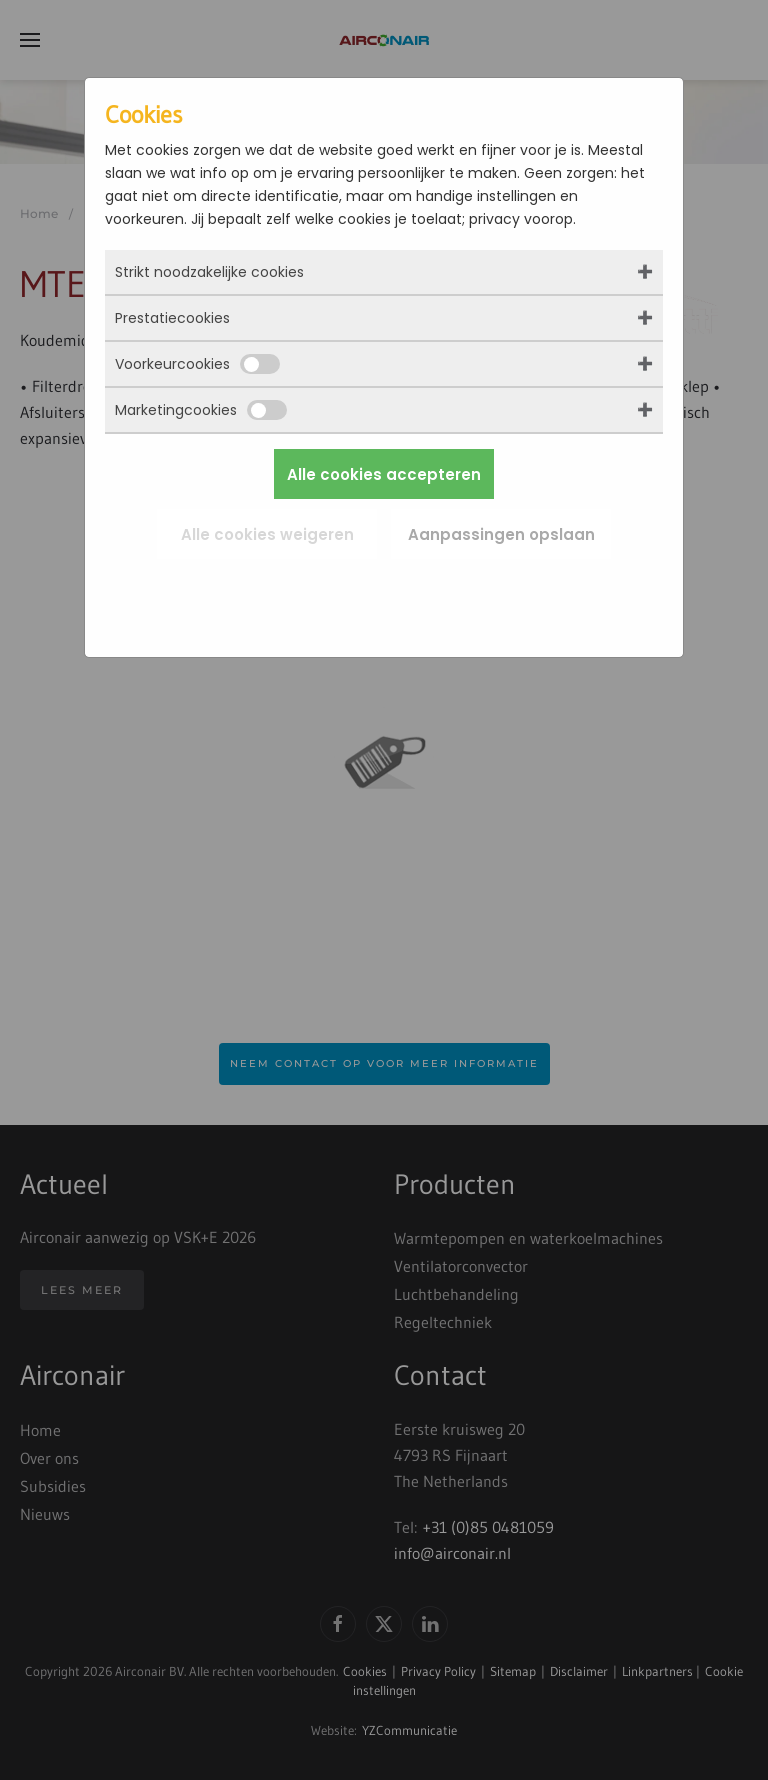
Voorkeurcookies (197, 364)
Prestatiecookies (172, 318)
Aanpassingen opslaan (501, 534)
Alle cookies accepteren (384, 474)
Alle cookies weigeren (267, 534)
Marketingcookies (201, 410)
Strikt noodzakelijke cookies (209, 272)
